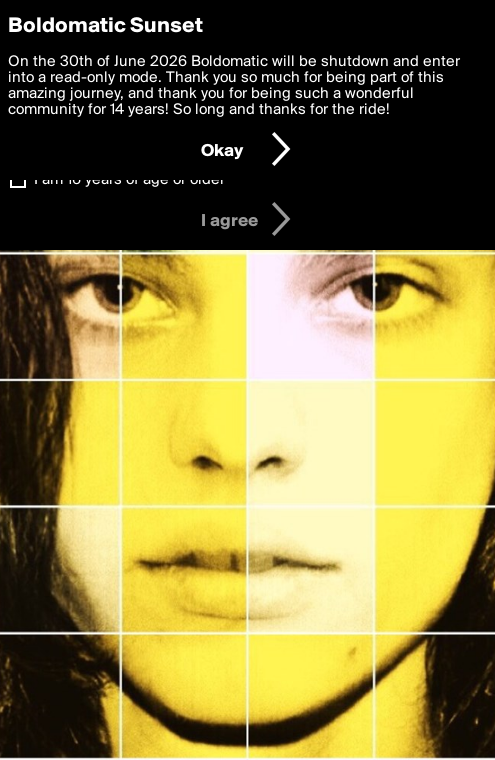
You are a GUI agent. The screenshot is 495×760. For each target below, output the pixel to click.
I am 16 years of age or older (129, 180)
